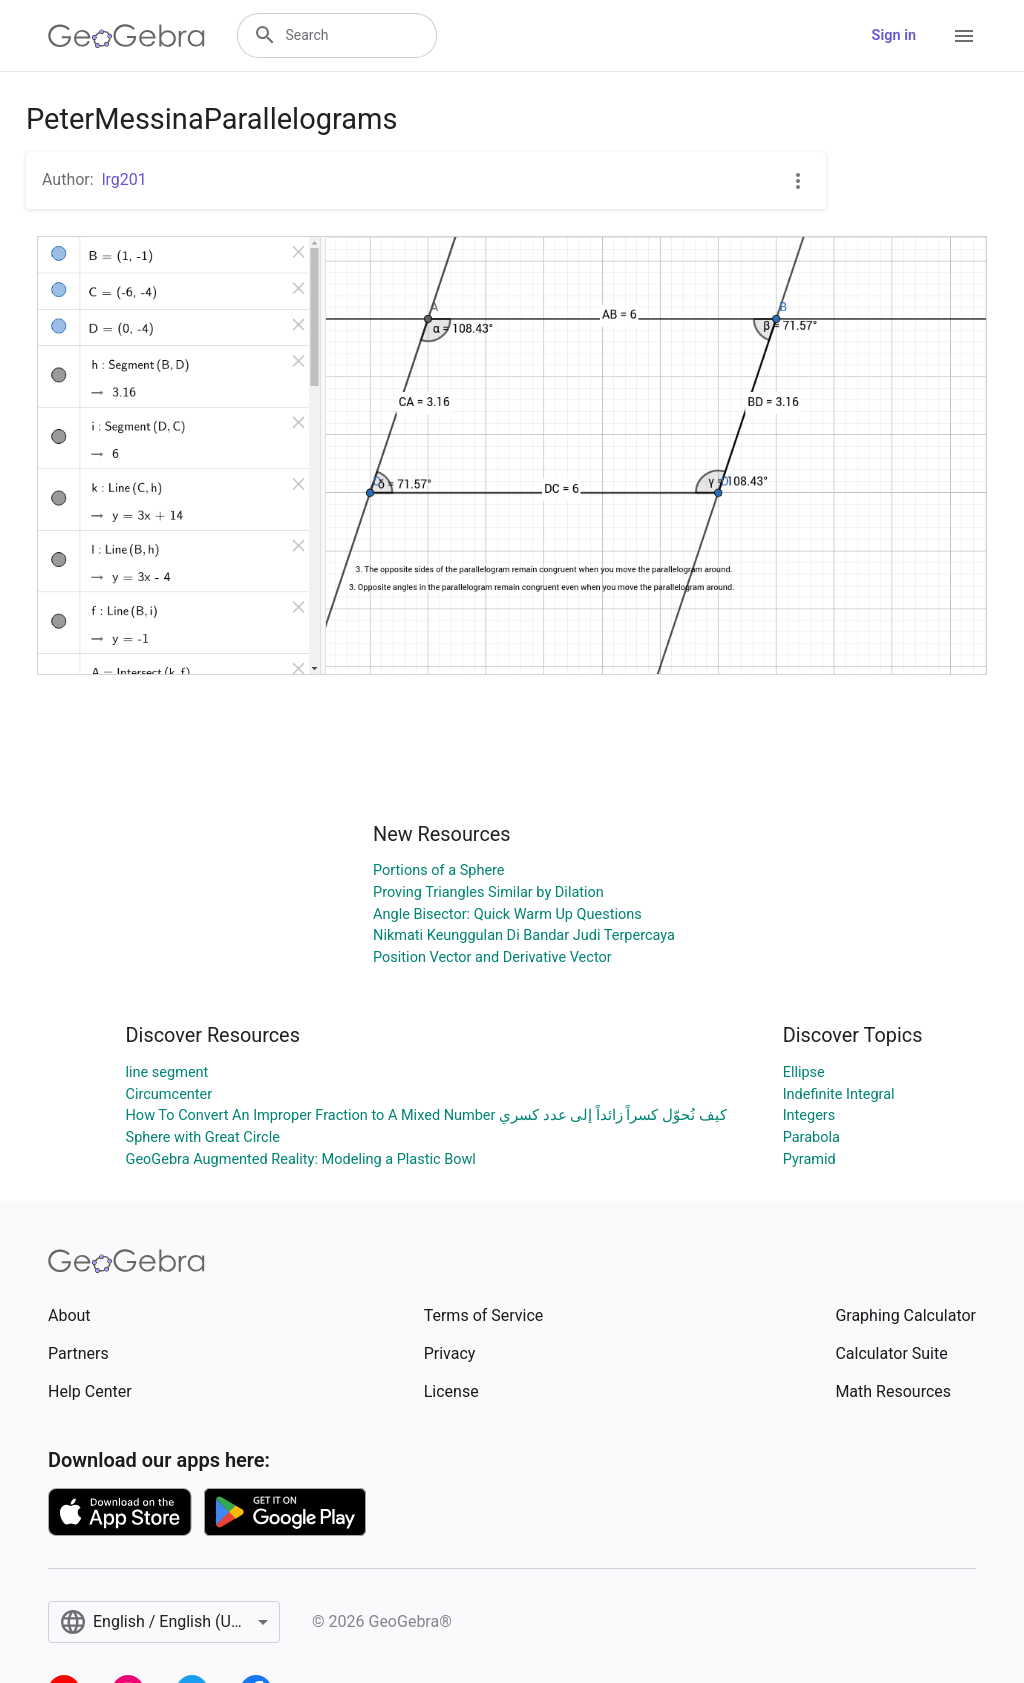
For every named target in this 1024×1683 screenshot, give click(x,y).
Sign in (894, 35)
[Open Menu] (964, 36)
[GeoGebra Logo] (126, 36)
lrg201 (124, 179)
